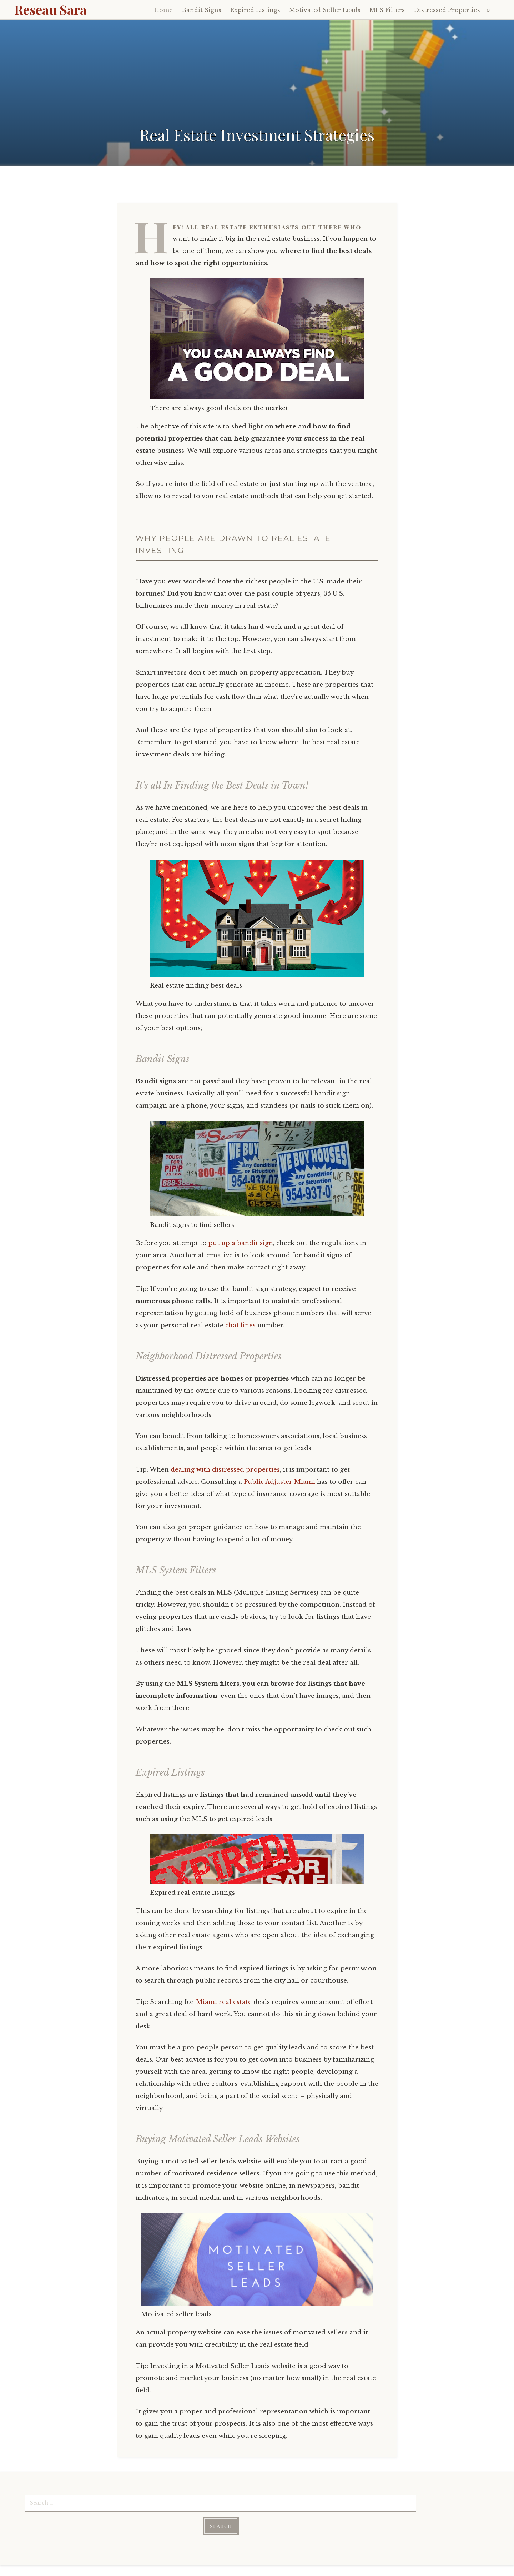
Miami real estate (224, 2002)
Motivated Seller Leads (325, 10)
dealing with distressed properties (225, 1469)
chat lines (240, 1325)
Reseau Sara (50, 9)
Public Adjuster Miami (279, 1482)
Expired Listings (255, 10)
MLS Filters (387, 10)
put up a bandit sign (240, 1243)
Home (163, 10)
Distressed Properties (447, 10)
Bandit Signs (201, 10)
